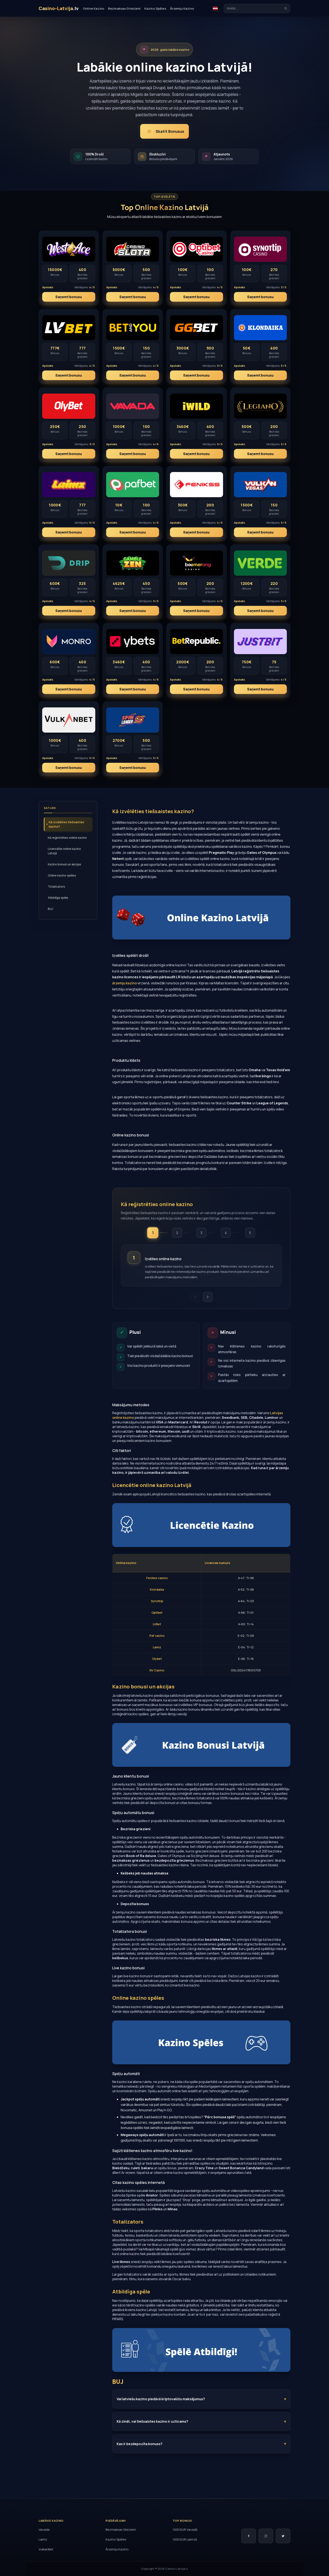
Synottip (157, 1601)
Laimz (157, 1647)
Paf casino (156, 1636)
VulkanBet (46, 2549)
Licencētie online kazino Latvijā (64, 851)
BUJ (50, 909)
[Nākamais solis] (208, 1297)
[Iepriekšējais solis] (195, 1297)
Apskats (47, 287)
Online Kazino (93, 8)
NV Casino (156, 1670)
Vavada (44, 2529)
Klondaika (157, 1589)
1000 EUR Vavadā (185, 2529)
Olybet (157, 1659)
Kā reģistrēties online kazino (67, 838)
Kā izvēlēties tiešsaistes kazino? (66, 824)
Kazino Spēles (155, 8)
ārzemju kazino (124, 983)
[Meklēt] (257, 8)
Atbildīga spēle (58, 898)
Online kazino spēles (62, 875)
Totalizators (56, 886)
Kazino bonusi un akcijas (64, 864)
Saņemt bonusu (68, 297)
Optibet (156, 1613)
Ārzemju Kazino (182, 8)
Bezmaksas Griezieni (124, 8)
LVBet (157, 1624)
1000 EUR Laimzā (185, 2539)
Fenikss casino (157, 1578)
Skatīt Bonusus (164, 131)
